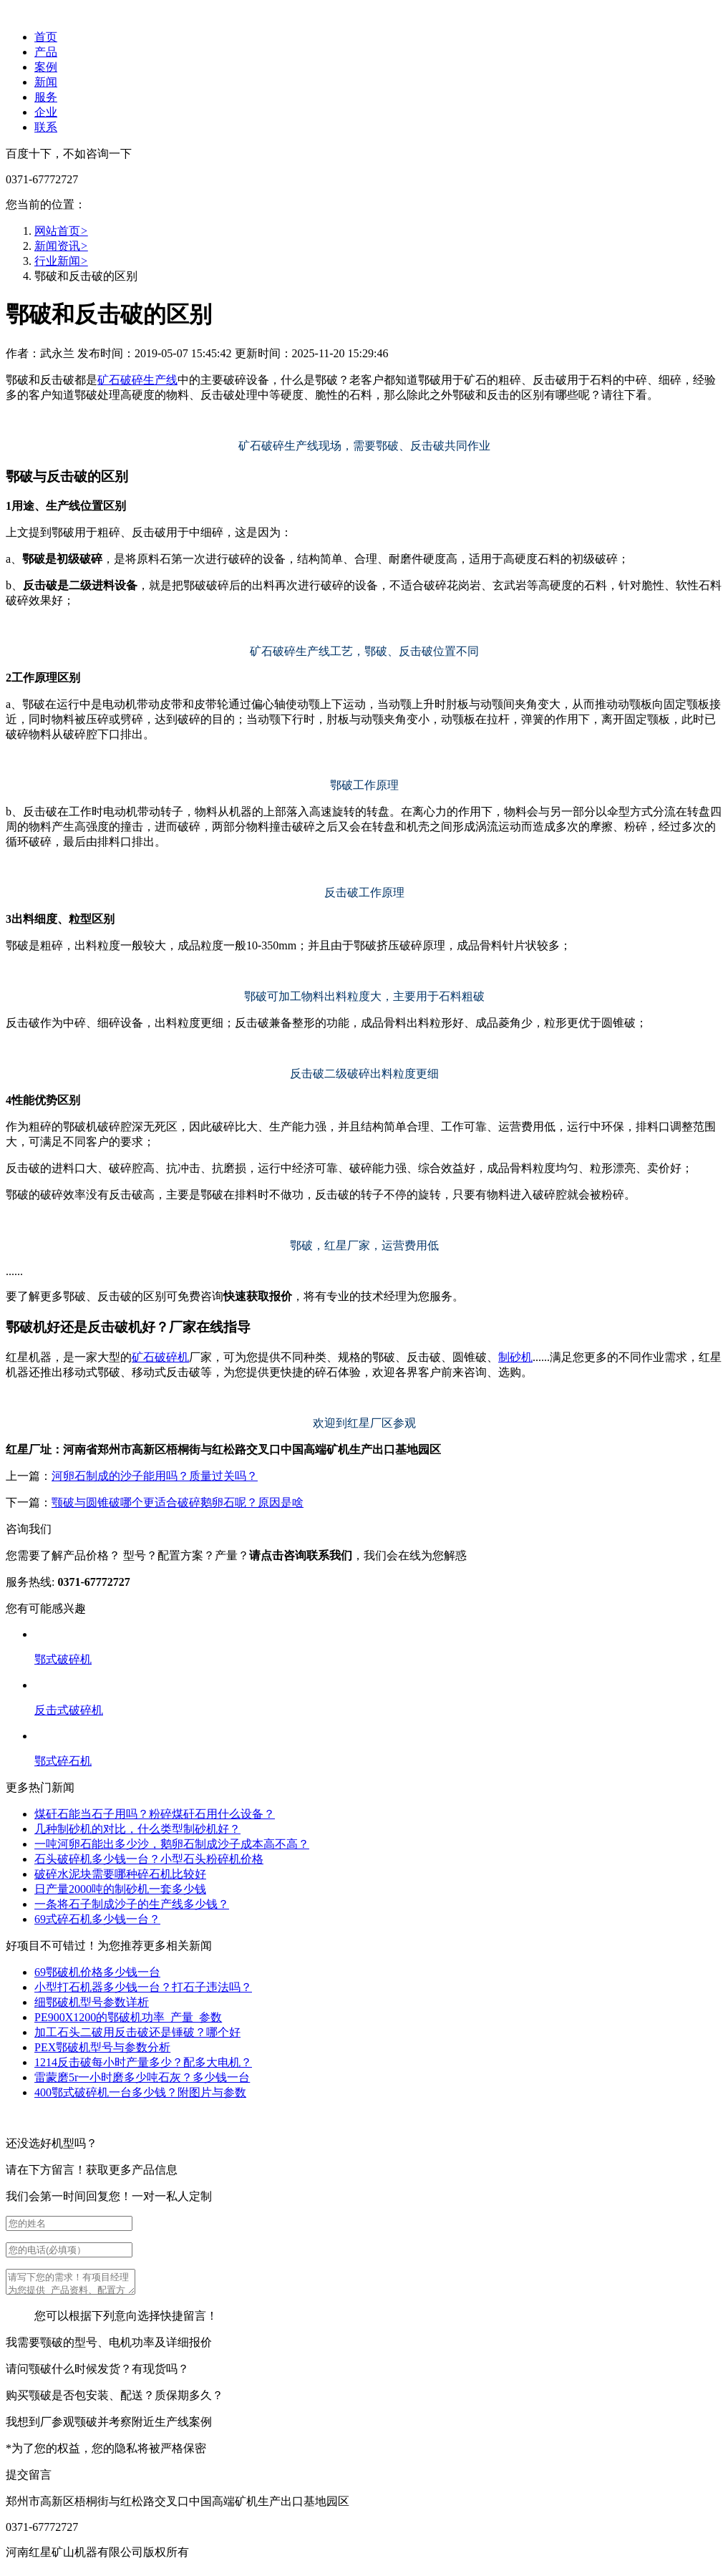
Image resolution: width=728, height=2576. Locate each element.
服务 (45, 97)
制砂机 (515, 1357)
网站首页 (61, 231)
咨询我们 (29, 1529)
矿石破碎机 (160, 1357)
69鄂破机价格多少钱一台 (97, 1972)
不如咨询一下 (97, 153)
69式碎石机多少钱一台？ (97, 1919)
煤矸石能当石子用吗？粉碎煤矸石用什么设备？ (154, 1814)
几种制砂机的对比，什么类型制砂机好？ (137, 1829)
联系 (45, 127)
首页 (45, 37)
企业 (45, 112)
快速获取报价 (257, 1296)
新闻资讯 (61, 246)
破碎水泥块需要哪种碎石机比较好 (120, 1874)
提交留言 (29, 2479)
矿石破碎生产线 (137, 380)
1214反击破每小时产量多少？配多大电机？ (143, 2062)
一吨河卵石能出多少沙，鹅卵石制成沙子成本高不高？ (171, 1844)
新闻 (45, 82)
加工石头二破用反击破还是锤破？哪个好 (137, 2032)
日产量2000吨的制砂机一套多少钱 (120, 1889)
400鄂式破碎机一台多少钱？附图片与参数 (140, 2092)
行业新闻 (61, 261)
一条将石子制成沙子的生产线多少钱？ (131, 1904)
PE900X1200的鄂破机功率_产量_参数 (128, 2017)
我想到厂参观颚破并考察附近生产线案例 (109, 2426)
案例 (45, 67)
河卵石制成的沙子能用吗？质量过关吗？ (155, 1476)
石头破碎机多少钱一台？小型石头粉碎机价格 (148, 1859)
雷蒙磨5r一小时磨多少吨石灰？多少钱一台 (142, 2077)
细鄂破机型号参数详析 (91, 2002)
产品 (45, 52)
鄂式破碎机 (63, 1659)
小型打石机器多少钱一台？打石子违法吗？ (143, 1987)
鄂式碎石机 (63, 1761)
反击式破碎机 (68, 1710)
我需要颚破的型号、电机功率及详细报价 (109, 2346)
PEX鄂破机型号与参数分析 (102, 2047)
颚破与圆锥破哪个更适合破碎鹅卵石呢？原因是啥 (178, 1502)
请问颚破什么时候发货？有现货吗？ (97, 2373)
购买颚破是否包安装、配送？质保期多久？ (114, 2399)
